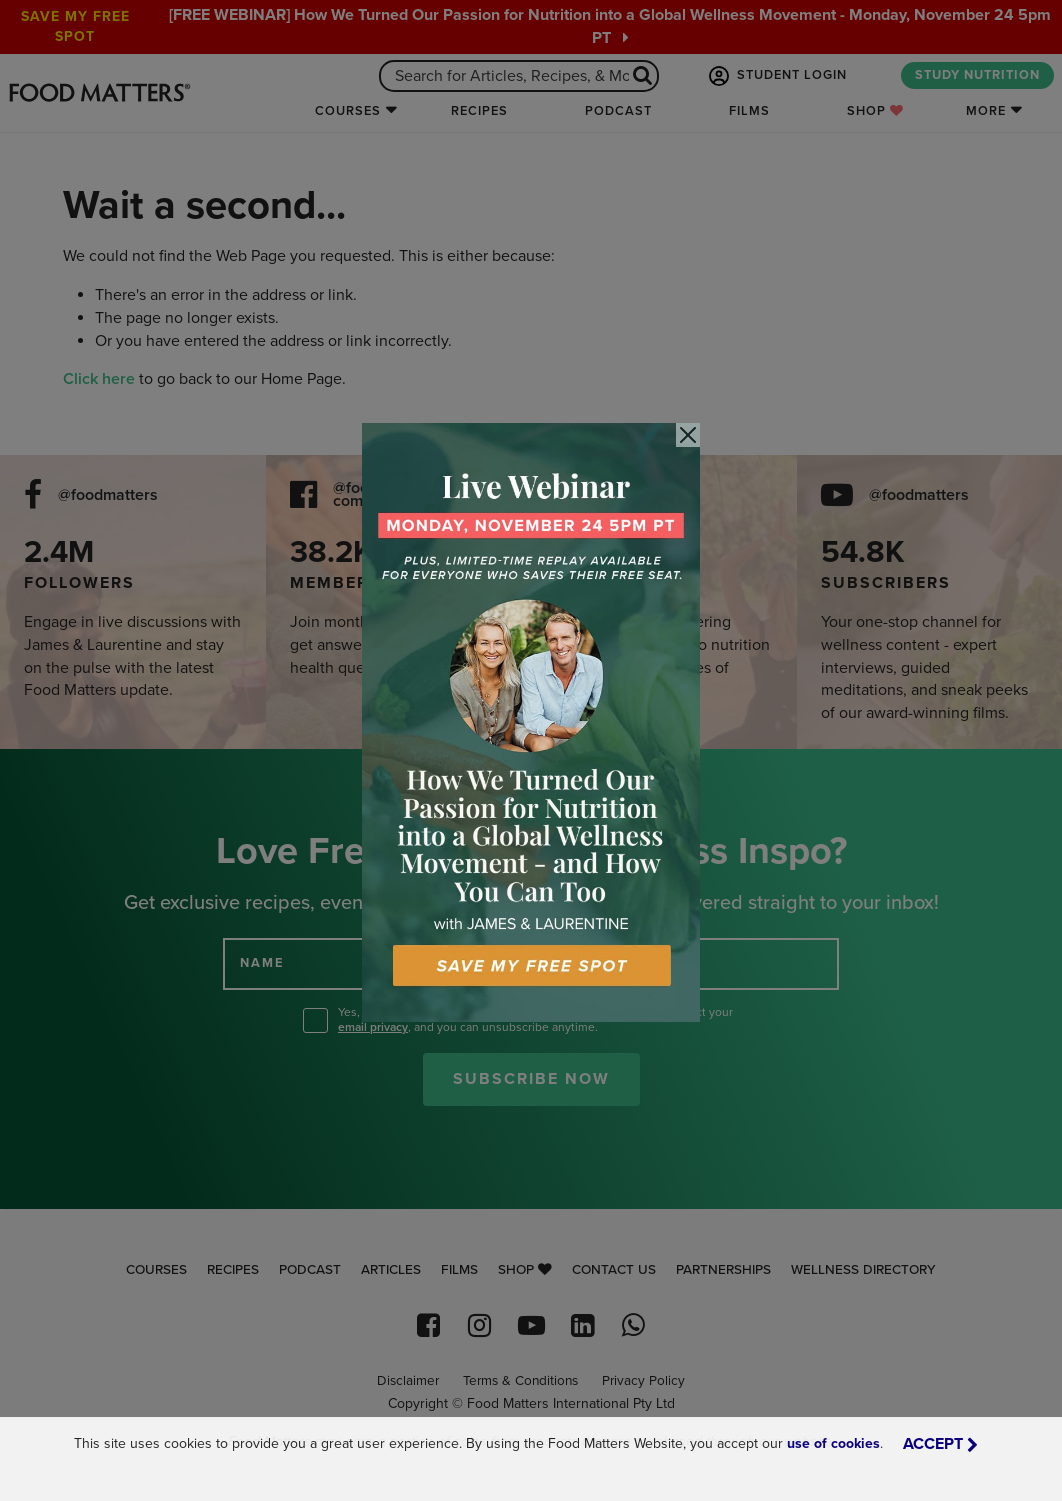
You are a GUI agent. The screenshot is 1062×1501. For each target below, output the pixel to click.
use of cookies (833, 1443)
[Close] (688, 435)
